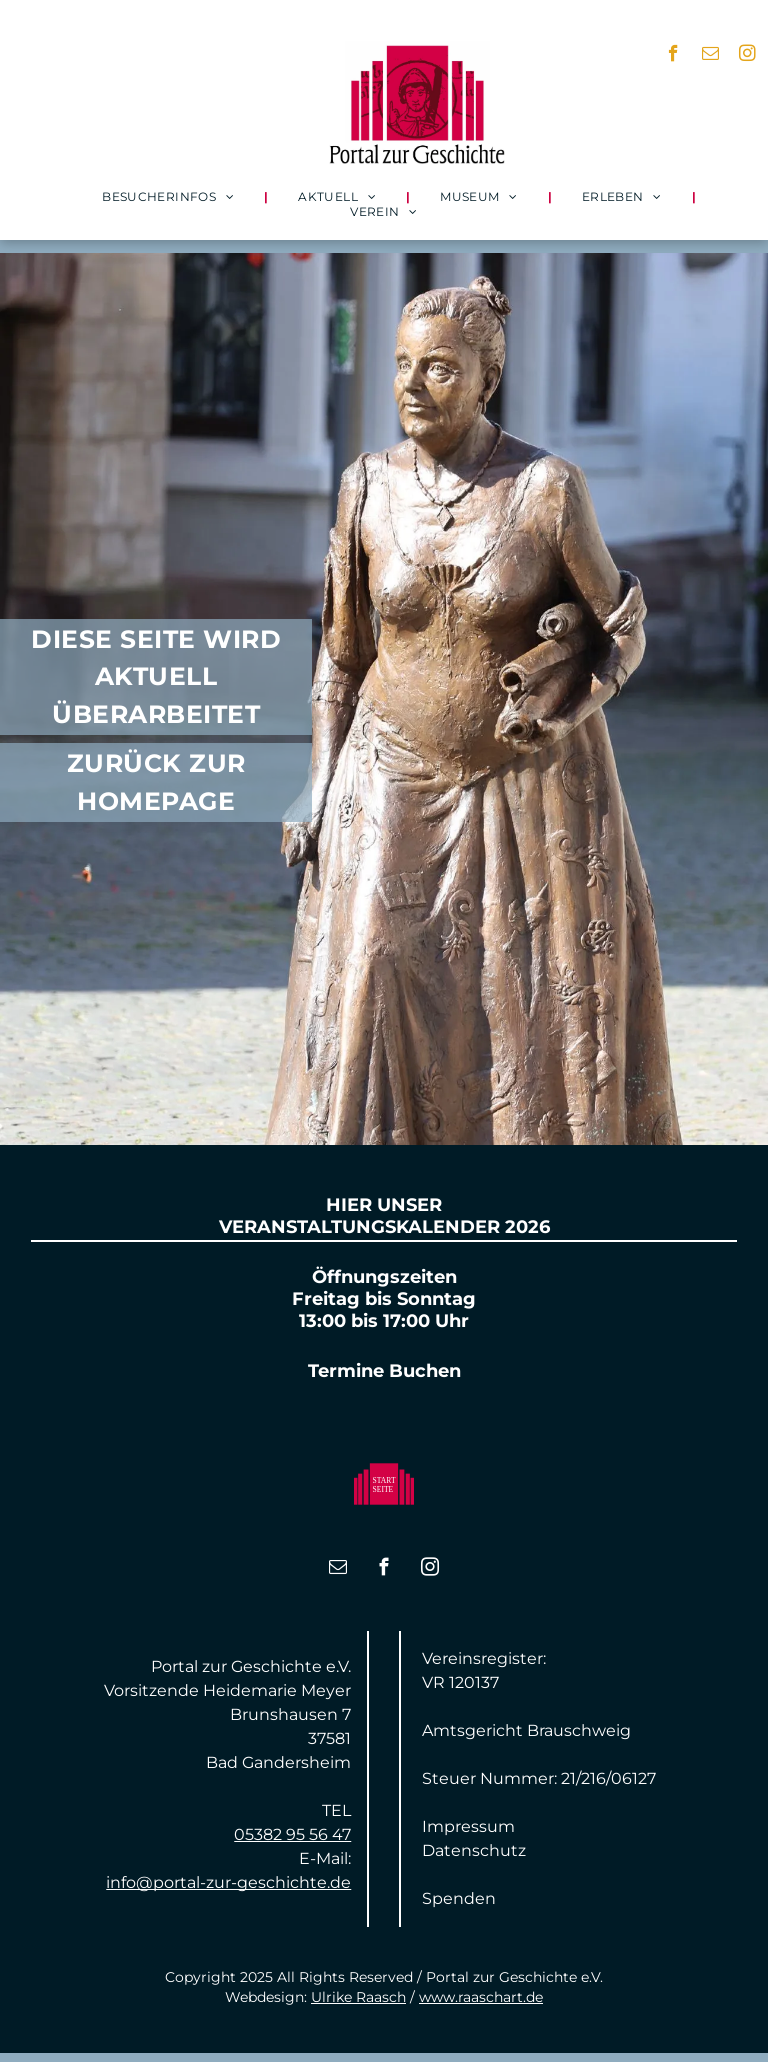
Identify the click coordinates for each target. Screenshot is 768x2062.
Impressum (468, 1826)
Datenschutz (474, 1850)
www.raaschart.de (481, 1997)
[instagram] (747, 56)
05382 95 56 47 (292, 1834)
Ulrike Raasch (358, 1997)
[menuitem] (170, 196)
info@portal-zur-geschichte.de (228, 1882)
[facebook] (673, 56)
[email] (710, 56)
